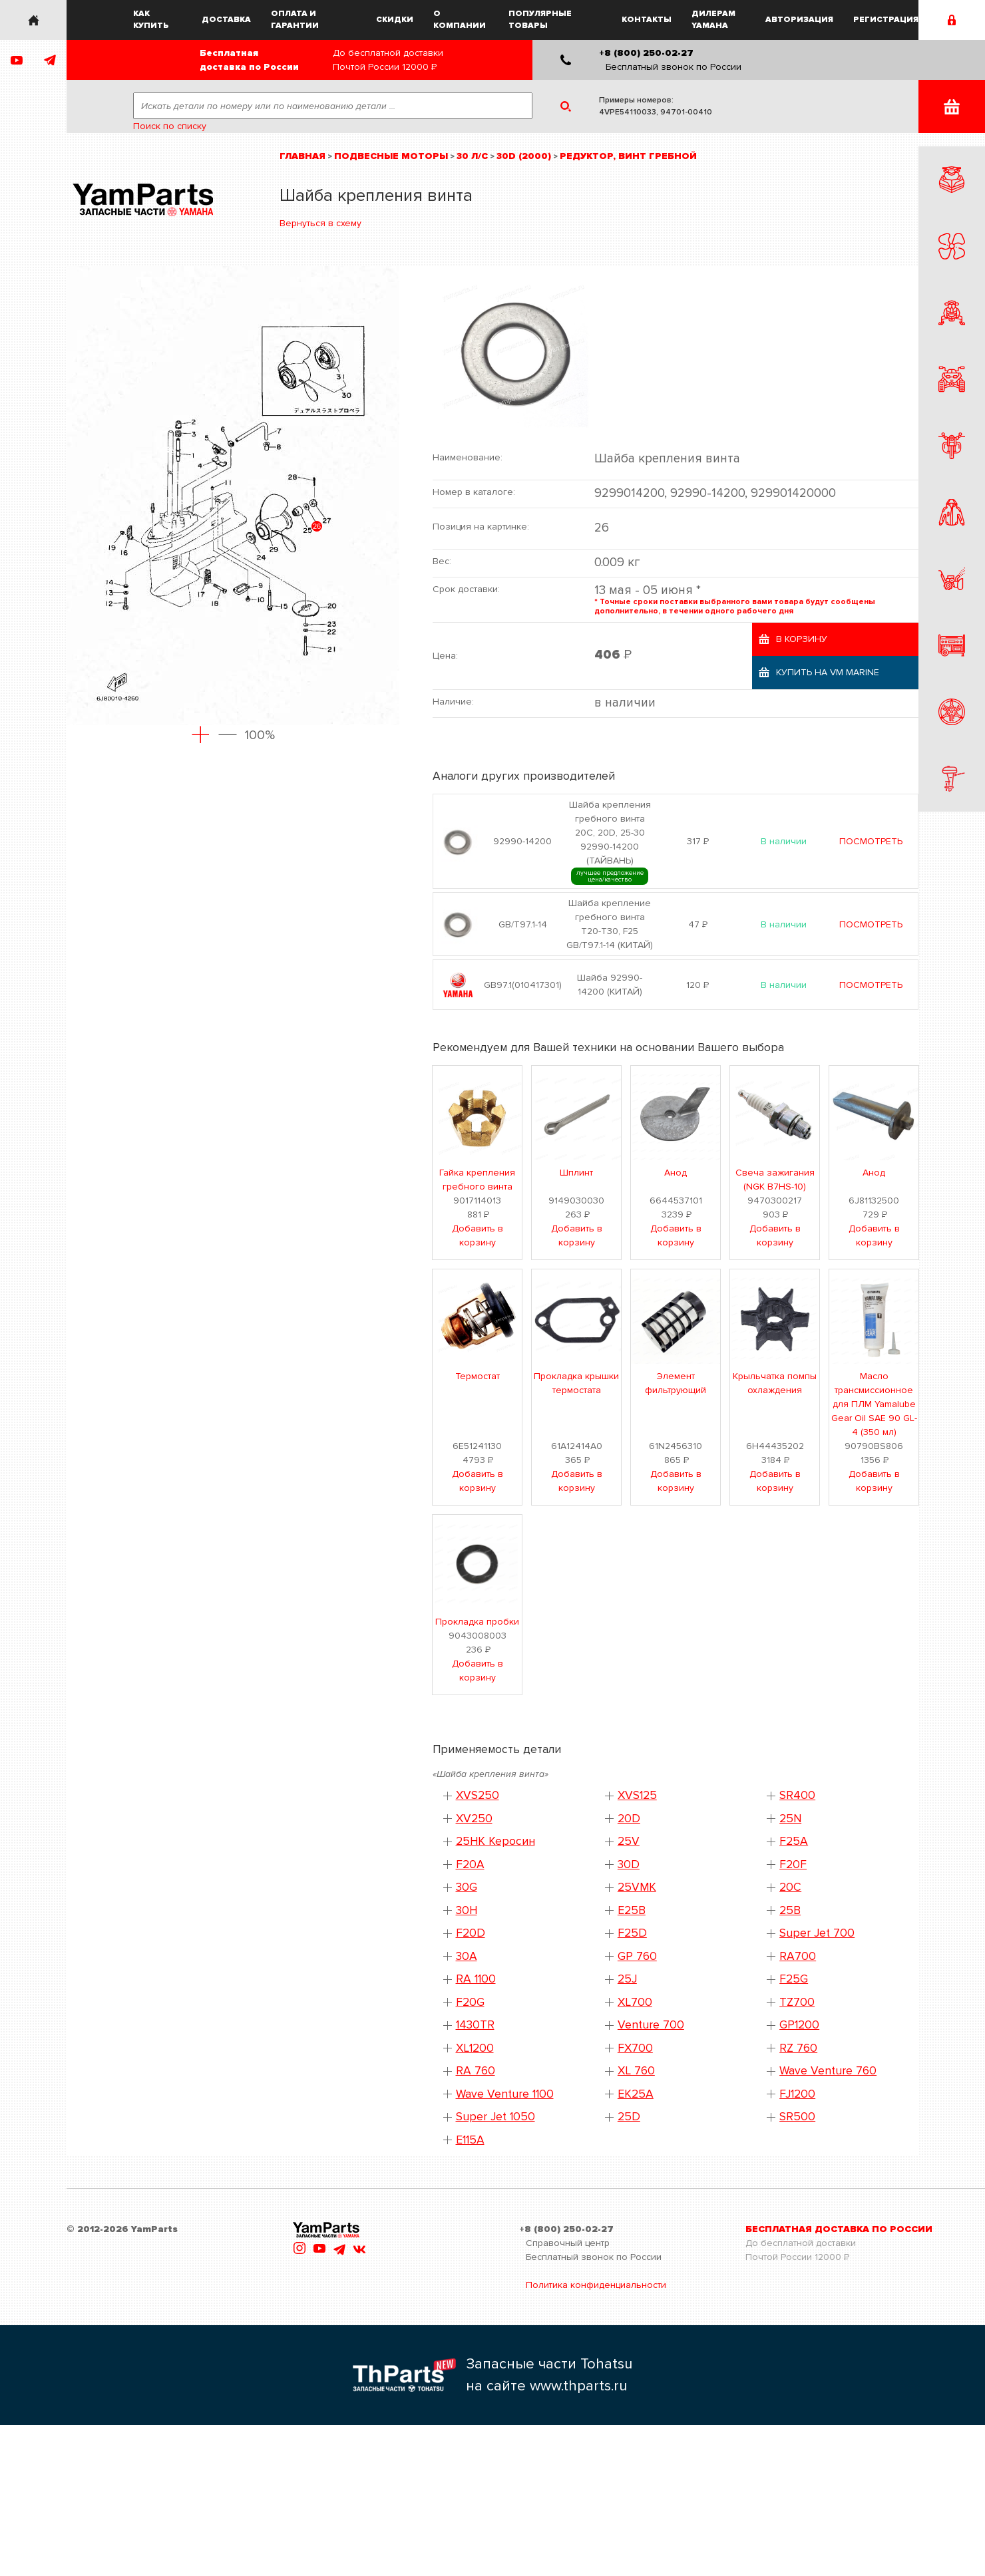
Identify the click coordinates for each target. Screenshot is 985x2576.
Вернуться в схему (320, 223)
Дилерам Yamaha (713, 20)
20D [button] (629, 1819)
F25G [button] (793, 1979)
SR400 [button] (797, 1795)
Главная (302, 156)
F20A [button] (470, 1864)
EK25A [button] (636, 2094)
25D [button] (629, 2117)
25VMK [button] (637, 1887)
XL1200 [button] (475, 2048)
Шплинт (576, 1172)
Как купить (151, 20)
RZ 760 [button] (798, 2048)
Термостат (477, 1376)
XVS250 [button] (477, 1795)
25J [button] (627, 1979)
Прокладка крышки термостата (576, 1383)
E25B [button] (632, 1910)
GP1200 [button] (799, 2025)
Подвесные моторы (391, 156)
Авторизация (799, 20)
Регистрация (885, 20)
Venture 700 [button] (651, 2025)
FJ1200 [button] (797, 2094)
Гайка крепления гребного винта (477, 1179)
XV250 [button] (474, 1819)
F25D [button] (632, 1933)
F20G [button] (470, 2002)
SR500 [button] (797, 2117)
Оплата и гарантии (295, 20)
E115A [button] (470, 2140)
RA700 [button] (797, 1956)
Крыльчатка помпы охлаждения (775, 1383)
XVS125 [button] (637, 1795)
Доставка (226, 20)
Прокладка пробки (477, 1621)
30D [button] (629, 1864)
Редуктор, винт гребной (628, 156)
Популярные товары (540, 20)
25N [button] (790, 1819)
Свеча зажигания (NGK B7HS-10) (775, 1179)
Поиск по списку (169, 126)
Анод (675, 1172)
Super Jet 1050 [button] (495, 2117)
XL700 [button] (635, 2002)
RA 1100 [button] (476, 1979)
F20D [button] (470, 1933)
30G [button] (466, 1887)
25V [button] (629, 1841)
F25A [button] (793, 1841)
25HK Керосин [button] (495, 1841)
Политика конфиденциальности (596, 2285)
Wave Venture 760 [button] (828, 2071)
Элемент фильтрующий (675, 1383)
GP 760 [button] (637, 1956)
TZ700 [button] (797, 2002)
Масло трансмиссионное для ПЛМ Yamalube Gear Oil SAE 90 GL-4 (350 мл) (874, 1404)
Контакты (647, 20)
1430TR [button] (475, 2025)
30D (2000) (523, 156)
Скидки (394, 20)
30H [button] (466, 1910)
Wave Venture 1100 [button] (505, 2094)
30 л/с (472, 156)
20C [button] (790, 1887)
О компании (459, 20)
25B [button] (790, 1910)
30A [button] (466, 1956)
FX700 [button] (635, 2048)
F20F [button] (793, 1864)
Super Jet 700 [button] (817, 1933)
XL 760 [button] (636, 2071)
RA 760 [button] (475, 2071)
